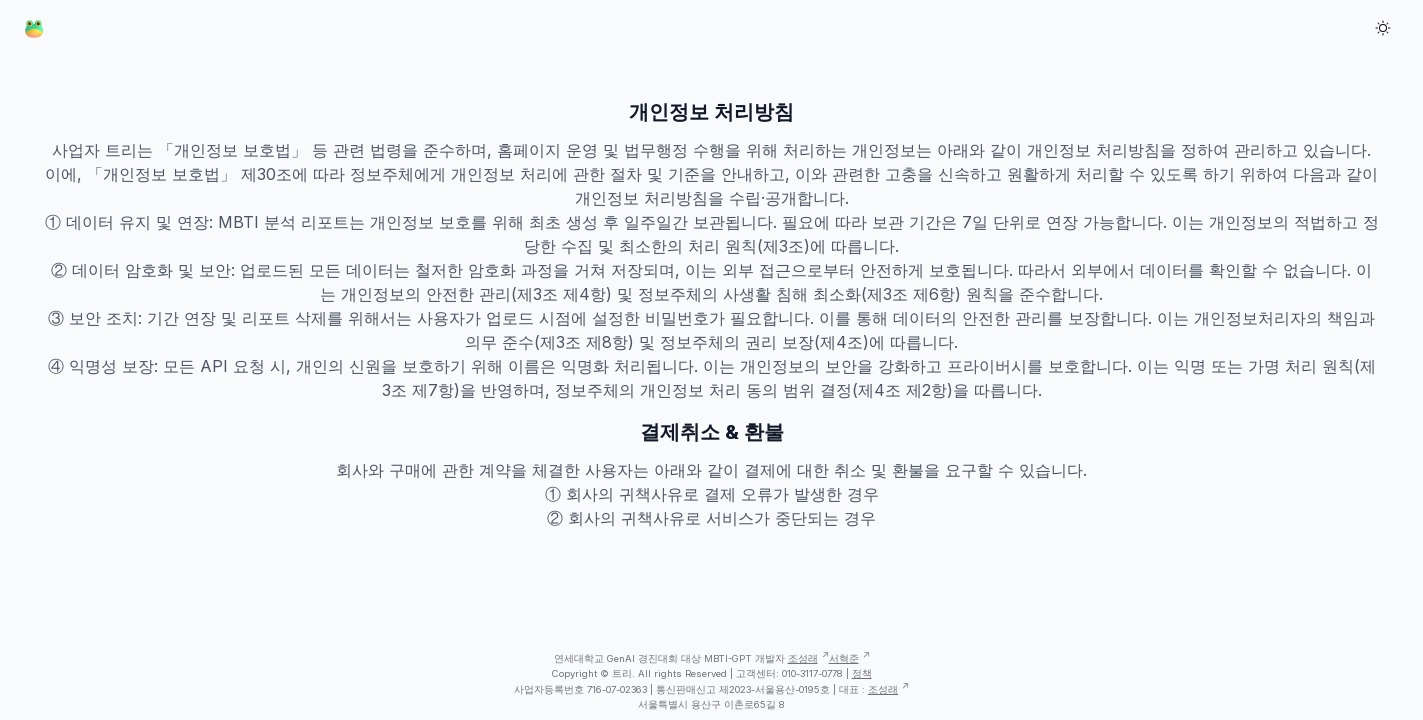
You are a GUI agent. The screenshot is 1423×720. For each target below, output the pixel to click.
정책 (862, 673)
